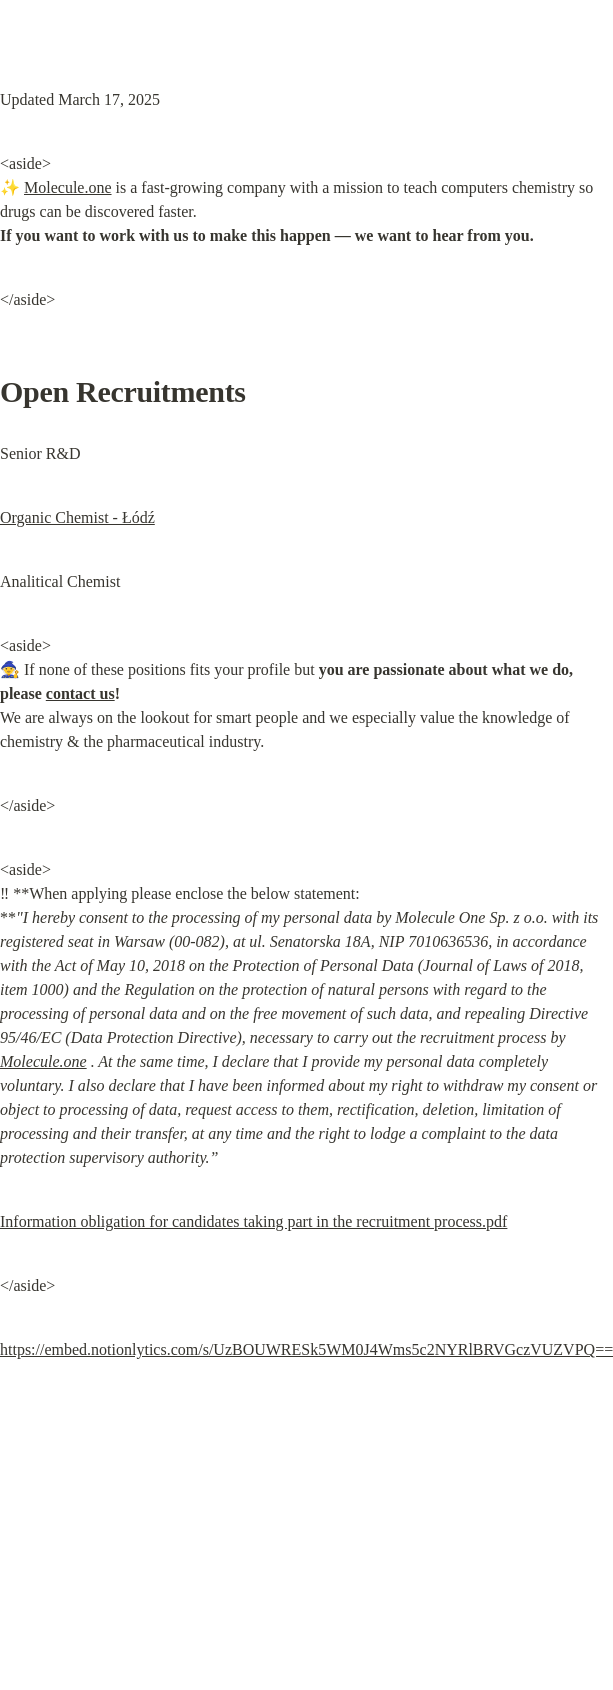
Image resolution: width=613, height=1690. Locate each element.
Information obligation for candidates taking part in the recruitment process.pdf (253, 1221)
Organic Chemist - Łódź (77, 517)
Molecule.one (68, 187)
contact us (80, 693)
